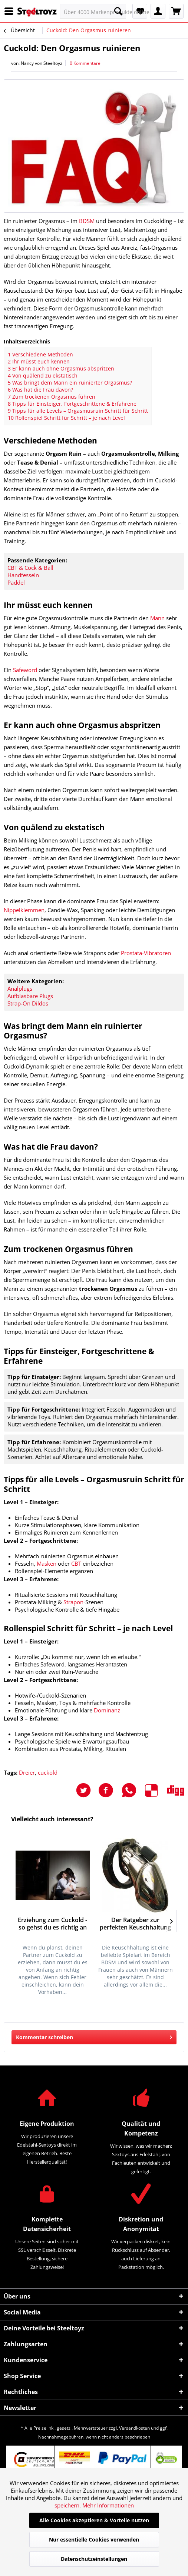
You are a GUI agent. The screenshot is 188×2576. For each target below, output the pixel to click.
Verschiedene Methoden (40, 354)
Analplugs (19, 988)
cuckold (47, 1772)
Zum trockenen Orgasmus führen (51, 396)
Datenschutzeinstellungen (94, 2558)
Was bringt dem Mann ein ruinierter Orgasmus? (70, 382)
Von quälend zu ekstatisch (42, 375)
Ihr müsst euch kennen (39, 361)
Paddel (16, 582)
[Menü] (11, 11)
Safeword (25, 670)
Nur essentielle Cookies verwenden (94, 2539)
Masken (46, 1563)
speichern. (68, 2505)
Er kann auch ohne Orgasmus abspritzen (61, 368)
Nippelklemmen (24, 910)
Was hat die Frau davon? (40, 389)
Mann (157, 618)
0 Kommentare (85, 63)
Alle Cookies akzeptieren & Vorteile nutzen (94, 2520)
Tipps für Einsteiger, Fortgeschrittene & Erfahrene (72, 403)
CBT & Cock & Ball (30, 567)
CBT (76, 1563)
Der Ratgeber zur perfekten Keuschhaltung (135, 1923)
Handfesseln (23, 575)
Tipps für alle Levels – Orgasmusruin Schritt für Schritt (78, 410)
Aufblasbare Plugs (30, 996)
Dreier (27, 1772)
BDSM (87, 221)
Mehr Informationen (108, 2505)
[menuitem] (11, 11)
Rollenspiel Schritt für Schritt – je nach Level (66, 417)
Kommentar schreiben (94, 2036)
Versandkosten (134, 2428)
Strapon (73, 1602)
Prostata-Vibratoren (146, 953)
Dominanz (107, 1710)
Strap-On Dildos (27, 1003)
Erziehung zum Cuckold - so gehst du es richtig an (52, 1923)
